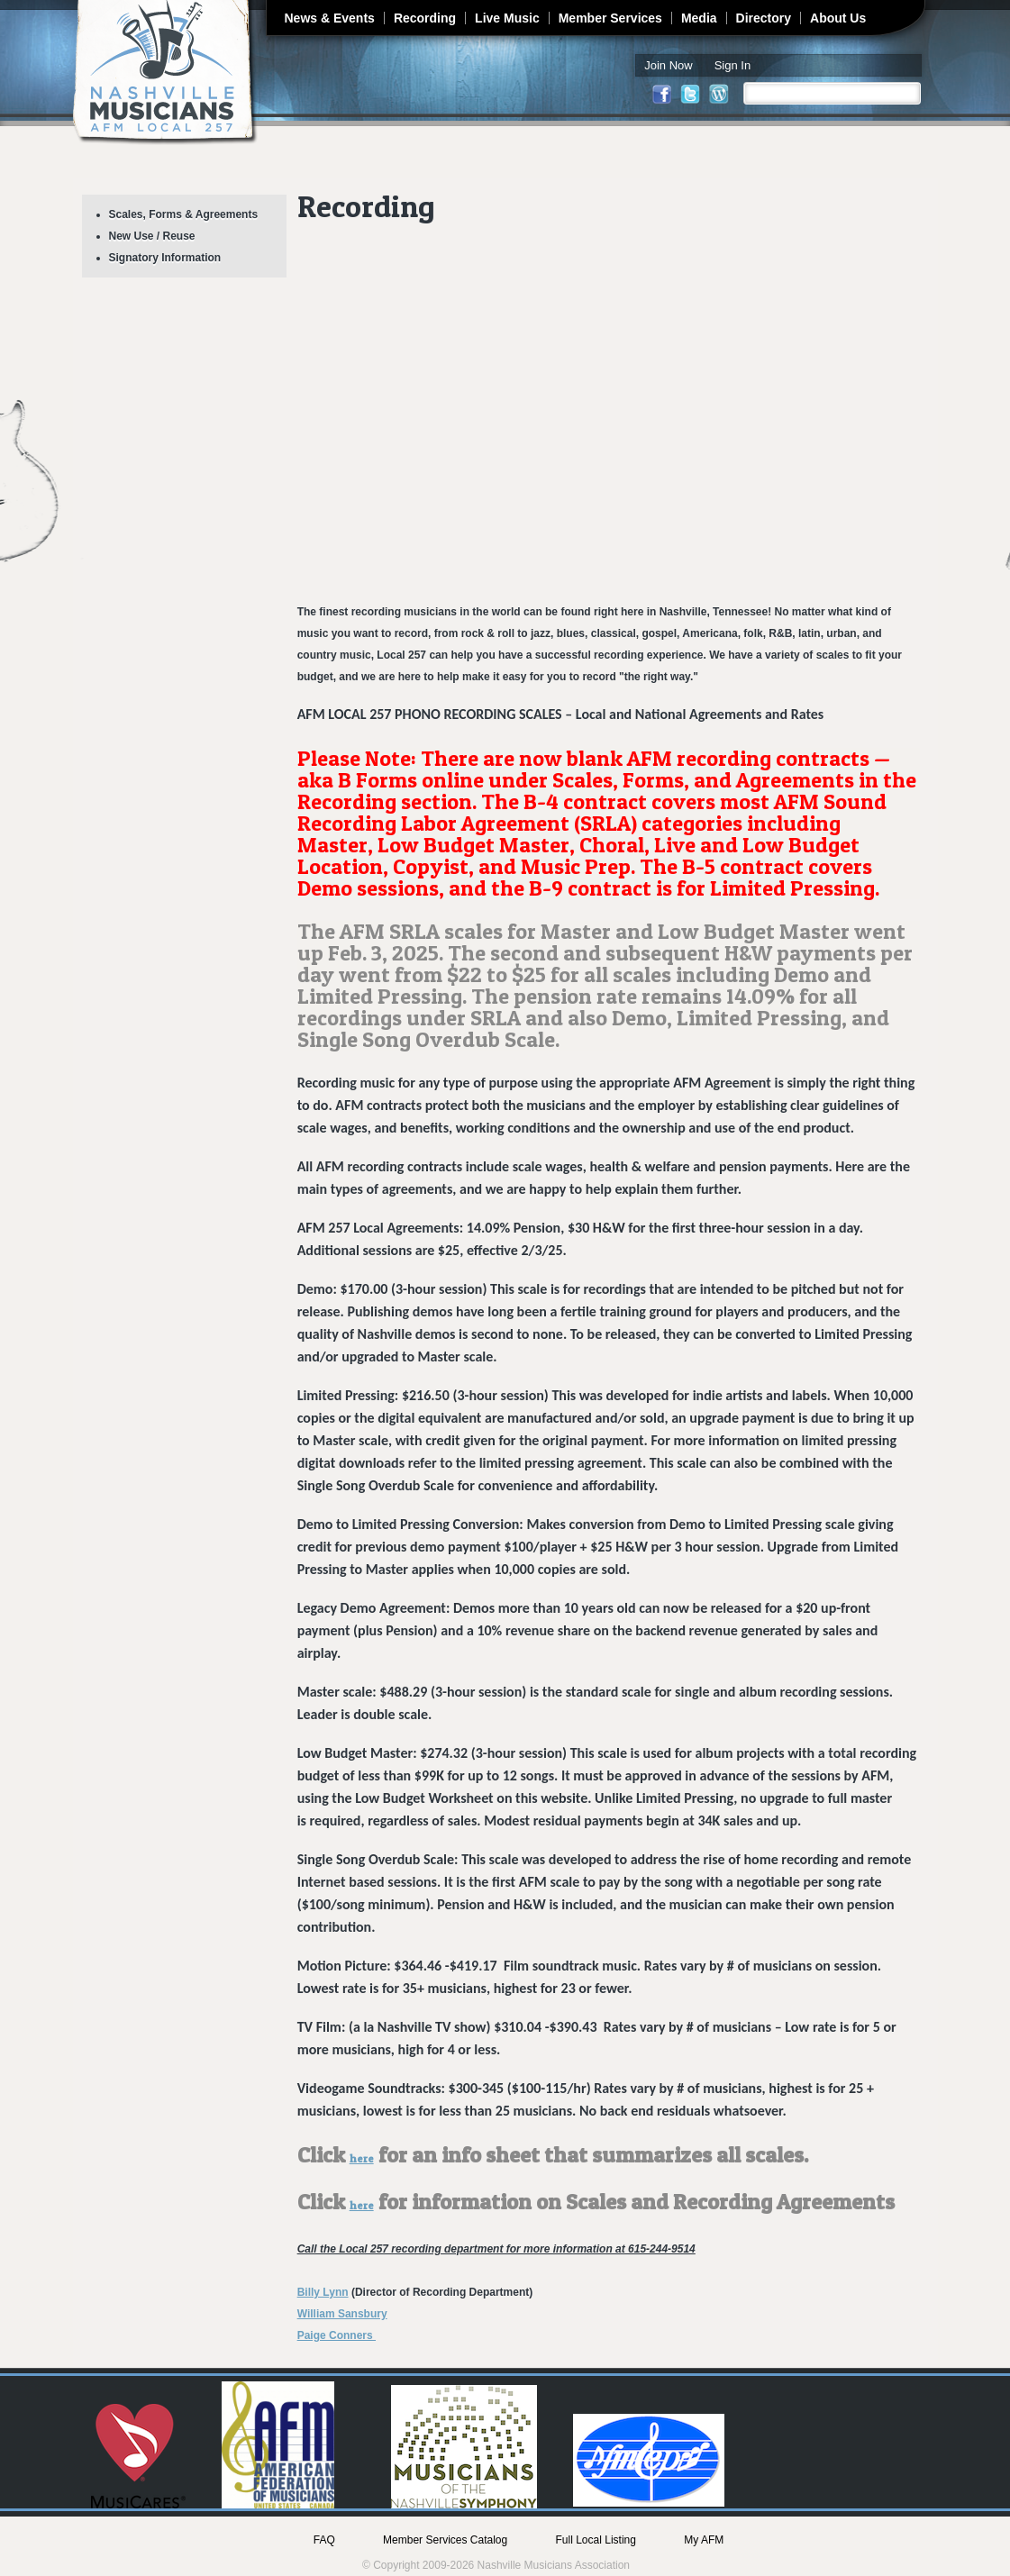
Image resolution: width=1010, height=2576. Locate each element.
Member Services (610, 18)
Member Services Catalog (445, 2540)
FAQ (324, 2540)
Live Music (507, 18)
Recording (425, 18)
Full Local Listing (596, 2540)
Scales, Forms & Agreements (184, 214)
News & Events (330, 18)
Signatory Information (165, 257)
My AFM (703, 2540)
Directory (763, 18)
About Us (838, 18)
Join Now (668, 65)
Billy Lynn (323, 2292)
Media (699, 18)
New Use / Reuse (152, 236)
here (362, 2158)
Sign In (732, 65)
